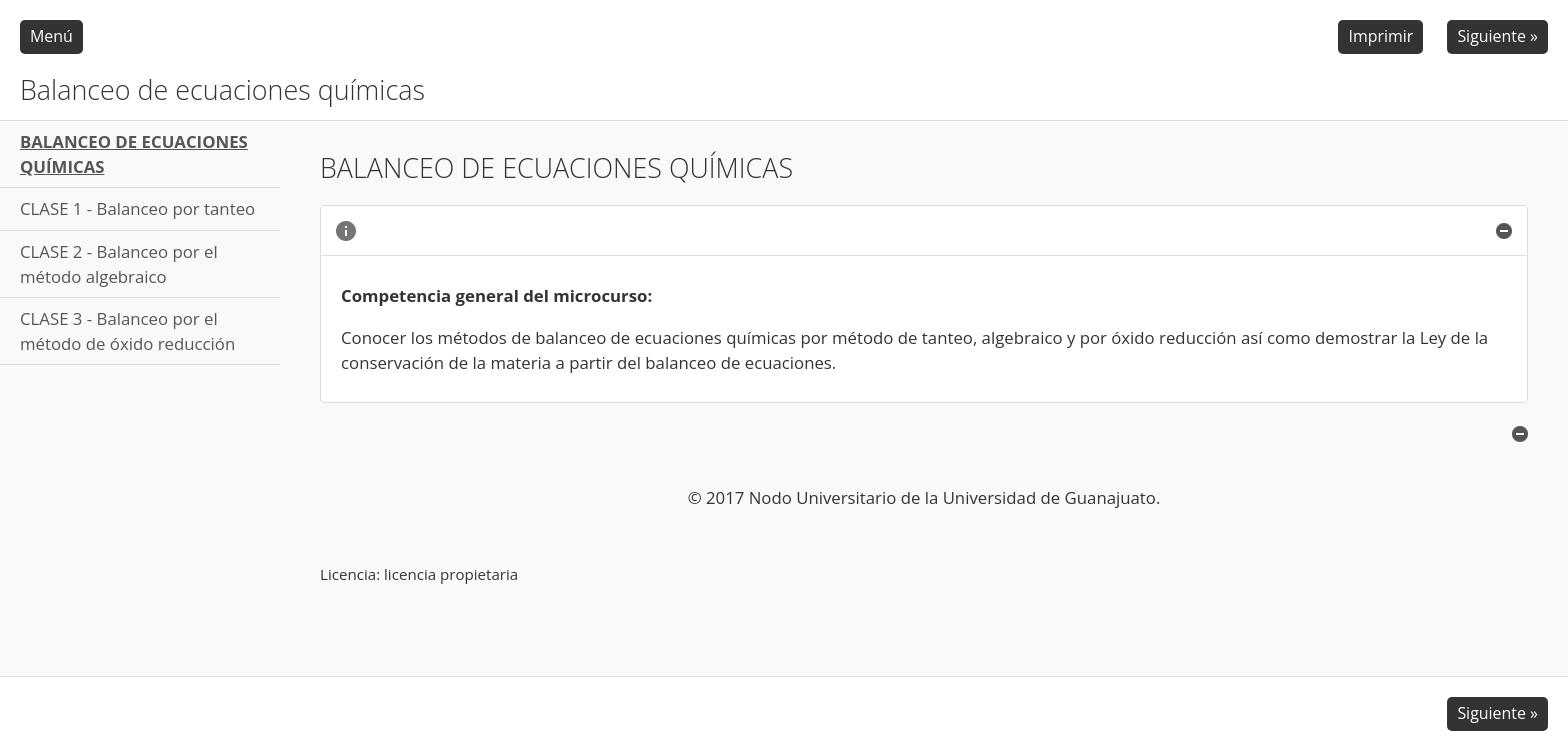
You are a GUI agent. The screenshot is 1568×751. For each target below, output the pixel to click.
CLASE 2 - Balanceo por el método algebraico (119, 264)
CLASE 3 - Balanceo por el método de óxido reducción (127, 331)
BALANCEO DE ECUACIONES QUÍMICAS (134, 154)
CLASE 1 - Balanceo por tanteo (137, 208)
